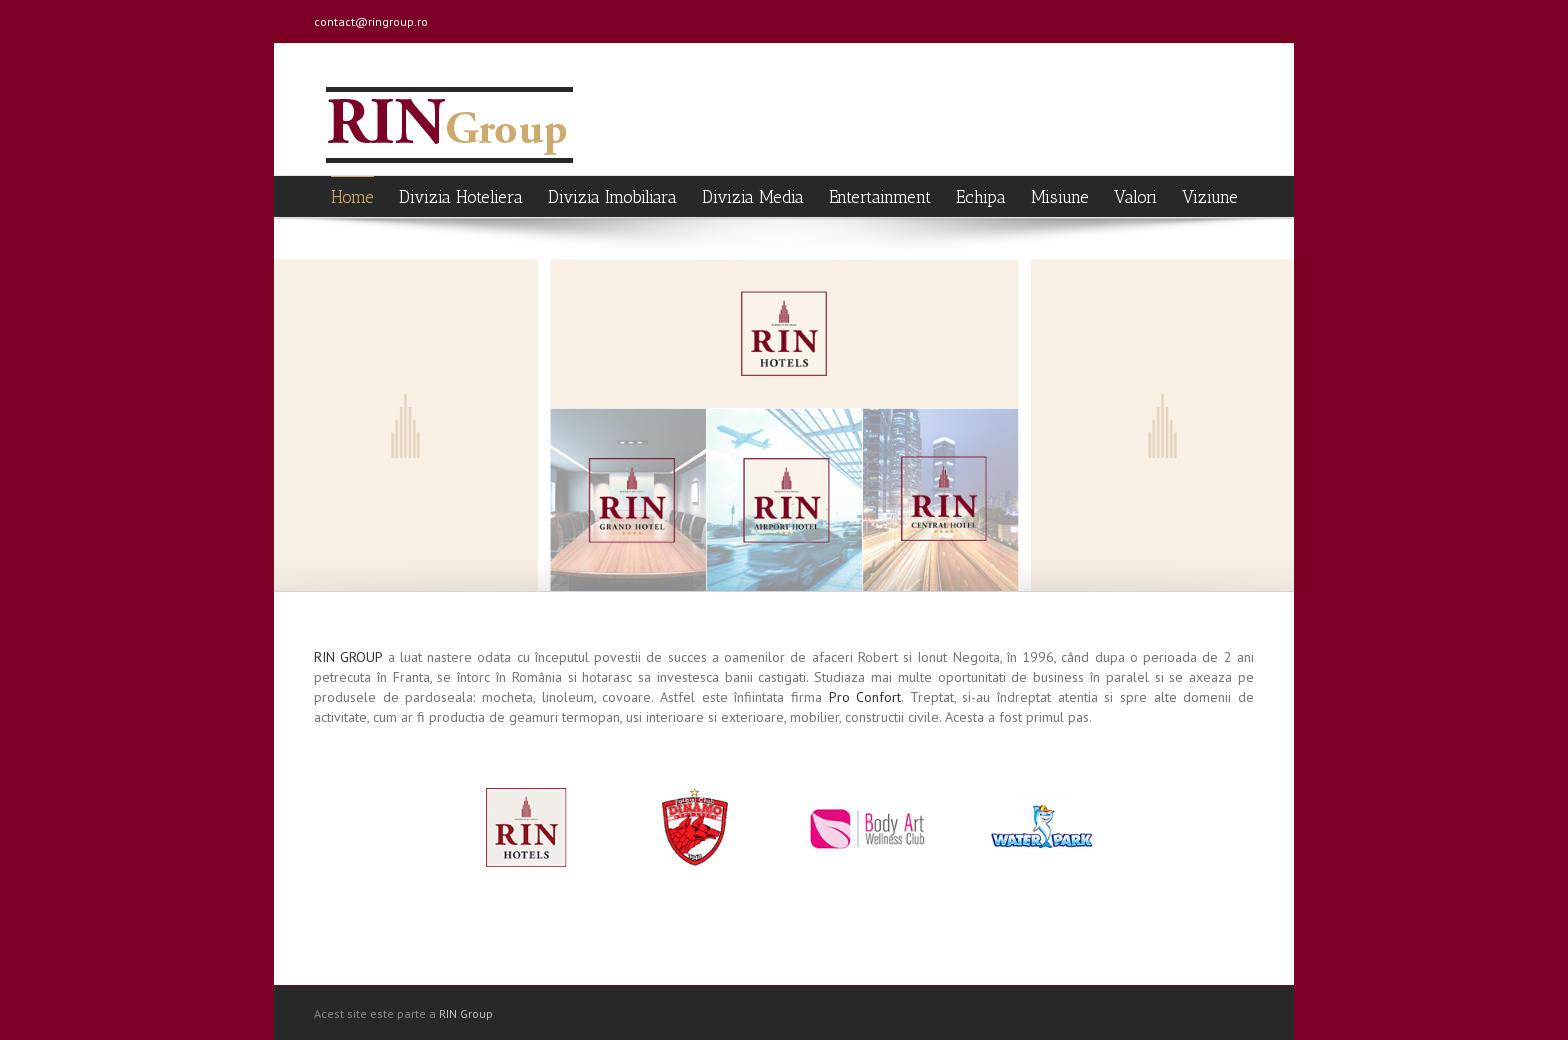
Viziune (1210, 197)
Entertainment (880, 197)
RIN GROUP (348, 657)
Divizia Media (753, 197)
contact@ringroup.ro (371, 21)
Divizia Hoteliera (461, 197)
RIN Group (466, 1013)
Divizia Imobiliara (612, 197)
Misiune (1060, 197)
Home (352, 197)
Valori (1135, 197)
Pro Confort (865, 697)
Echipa (981, 197)
